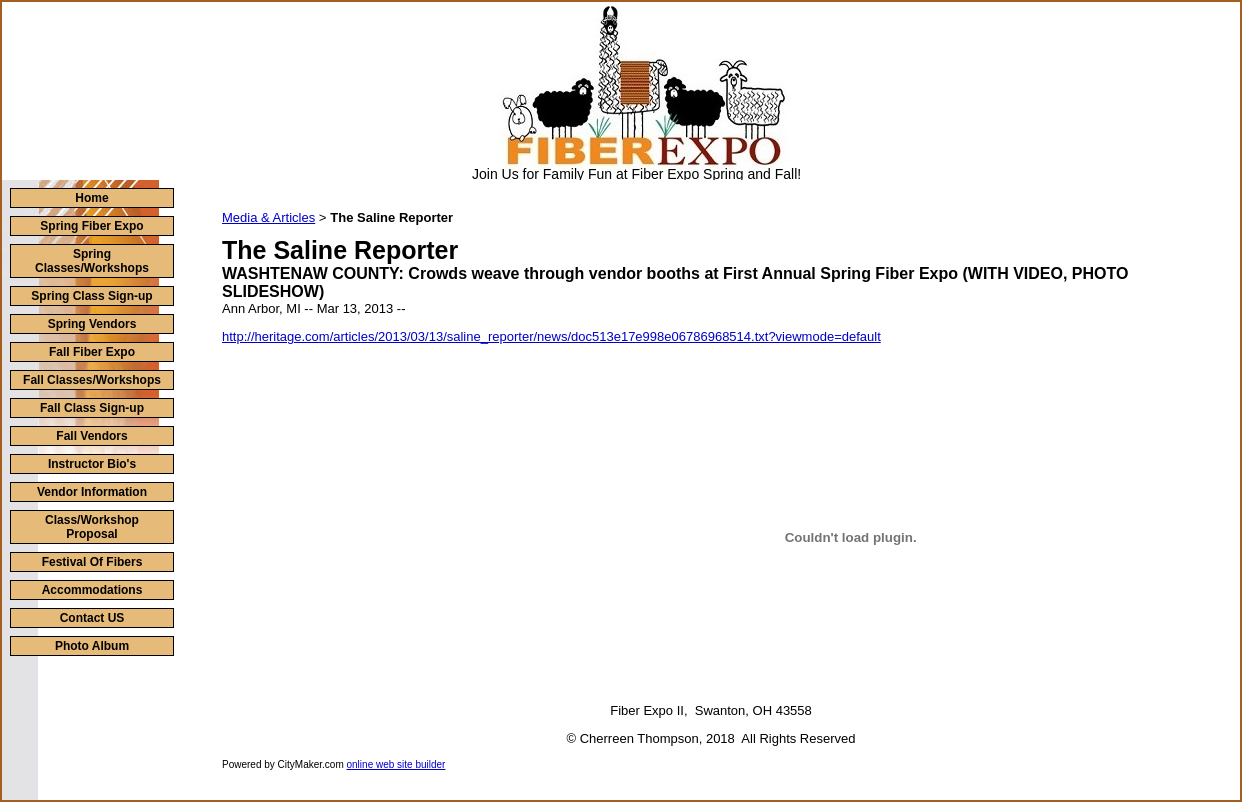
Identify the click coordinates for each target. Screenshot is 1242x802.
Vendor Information (92, 492)
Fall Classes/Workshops (92, 380)
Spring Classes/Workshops (92, 261)
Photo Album (92, 646)
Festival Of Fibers (92, 562)
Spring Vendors (92, 324)
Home (91, 198)
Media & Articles (268, 217)
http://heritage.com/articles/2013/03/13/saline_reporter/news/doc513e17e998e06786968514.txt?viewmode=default (551, 336)
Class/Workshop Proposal (92, 527)
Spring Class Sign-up (91, 296)
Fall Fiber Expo (92, 352)
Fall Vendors (91, 436)
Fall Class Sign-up (92, 408)
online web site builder (396, 764)
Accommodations (92, 590)
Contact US (92, 618)
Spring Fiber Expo (91, 226)
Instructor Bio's (92, 464)
